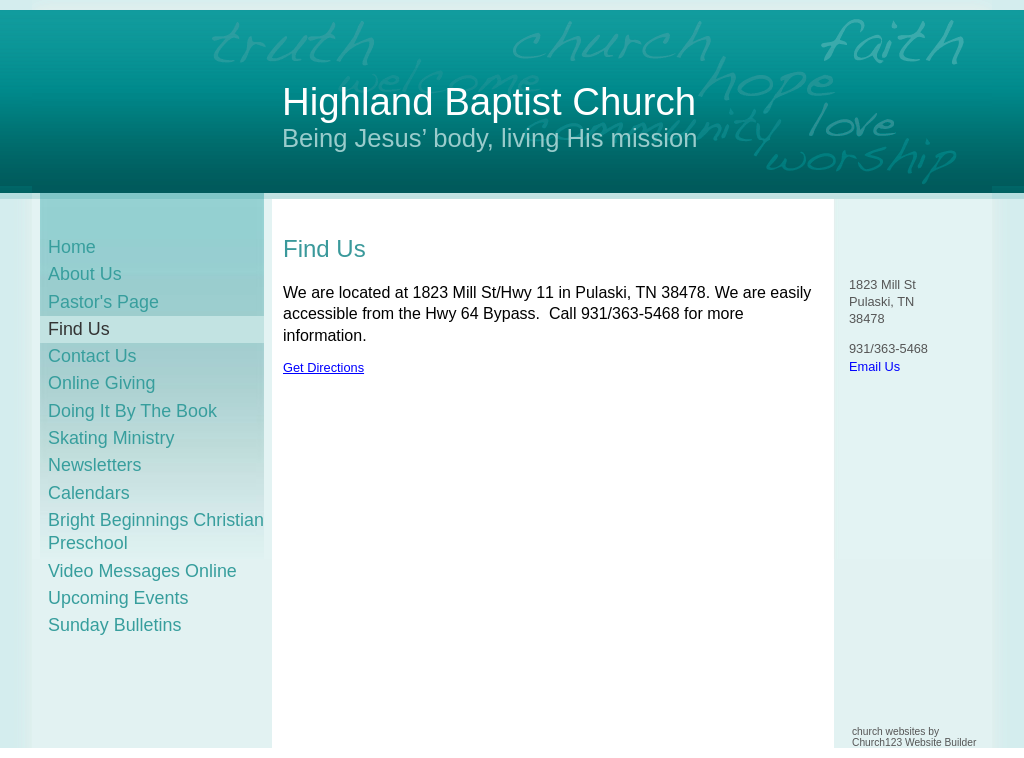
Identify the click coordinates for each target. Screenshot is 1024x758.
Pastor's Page (103, 302)
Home (72, 247)
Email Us (874, 366)
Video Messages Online (142, 571)
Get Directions (323, 367)
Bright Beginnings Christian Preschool (156, 531)
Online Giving (102, 383)
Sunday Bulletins (114, 625)
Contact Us (92, 356)
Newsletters (95, 465)
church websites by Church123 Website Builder (914, 737)
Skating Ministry (111, 438)
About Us (85, 274)
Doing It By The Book (132, 411)
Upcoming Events (118, 598)
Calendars (89, 493)
